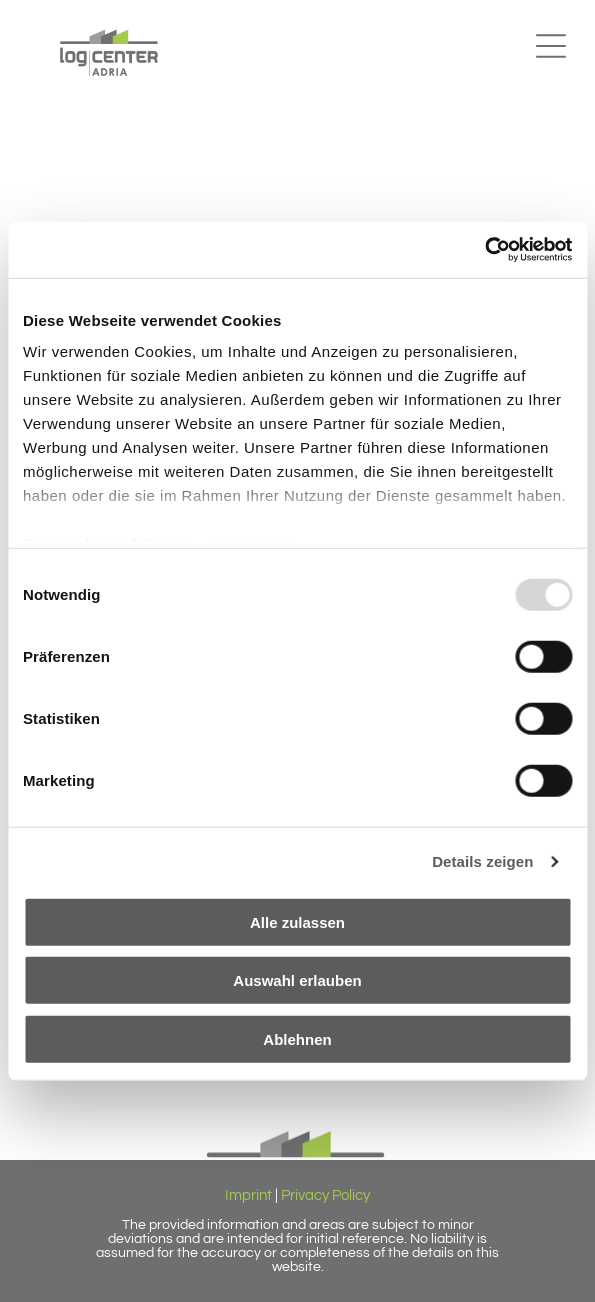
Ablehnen (297, 1038)
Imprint (248, 1195)
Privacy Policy (325, 1195)
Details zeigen (482, 861)
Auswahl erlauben (297, 980)
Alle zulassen (297, 921)
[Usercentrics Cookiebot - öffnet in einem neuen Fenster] (484, 250)
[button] (551, 46)
